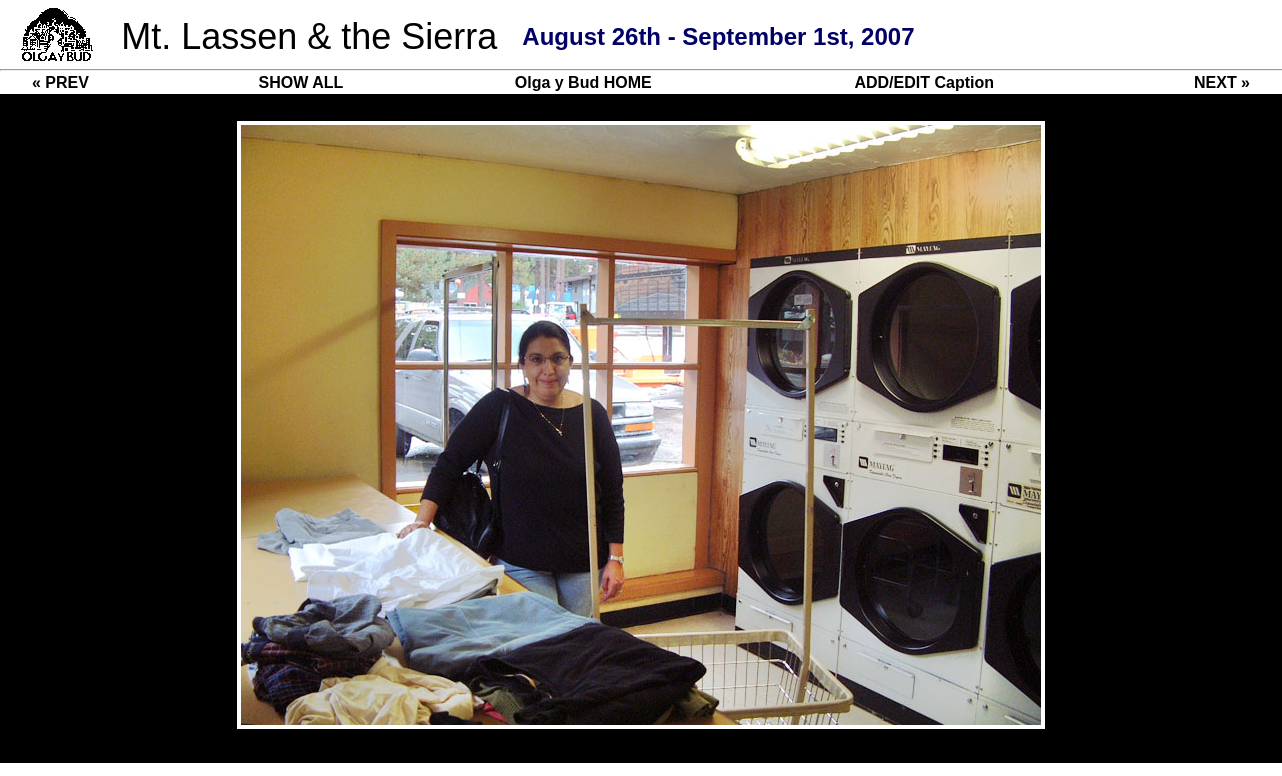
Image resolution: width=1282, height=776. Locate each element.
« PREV (60, 82)
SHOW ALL (301, 82)
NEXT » (1222, 82)
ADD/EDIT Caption (924, 82)
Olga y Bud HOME (583, 82)
